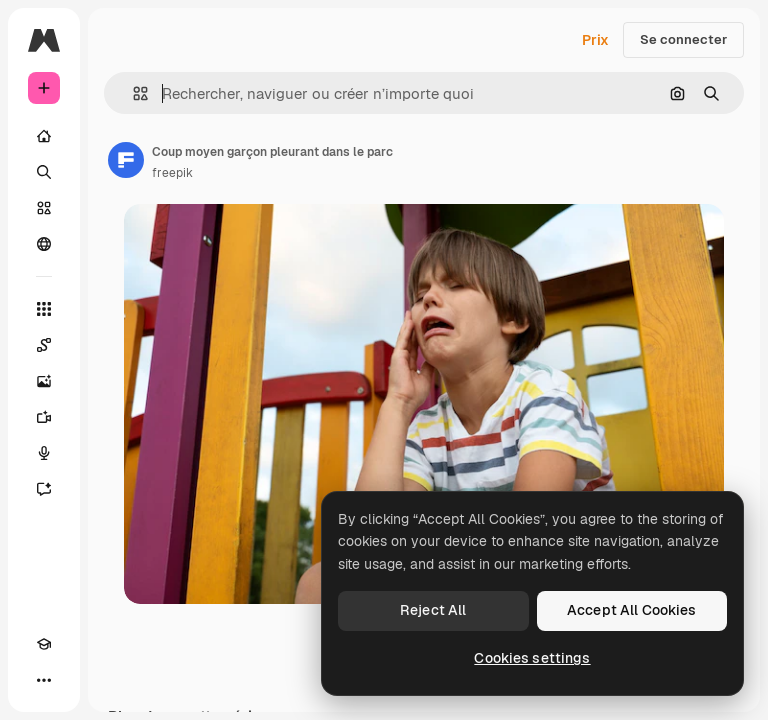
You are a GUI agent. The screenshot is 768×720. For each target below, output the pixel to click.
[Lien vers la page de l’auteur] (126, 160)
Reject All (433, 610)
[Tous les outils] (44, 309)
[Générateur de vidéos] (44, 417)
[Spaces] (44, 345)
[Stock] (44, 208)
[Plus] (44, 680)
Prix (595, 40)
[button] (132, 93)
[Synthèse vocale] (44, 453)
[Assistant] (44, 489)
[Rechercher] (44, 172)
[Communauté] (44, 244)
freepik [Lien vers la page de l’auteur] (172, 173)
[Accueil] (44, 136)
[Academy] (44, 644)
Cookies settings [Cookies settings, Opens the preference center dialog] (532, 658)
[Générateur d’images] (44, 381)
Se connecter (683, 39)
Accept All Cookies (632, 610)
